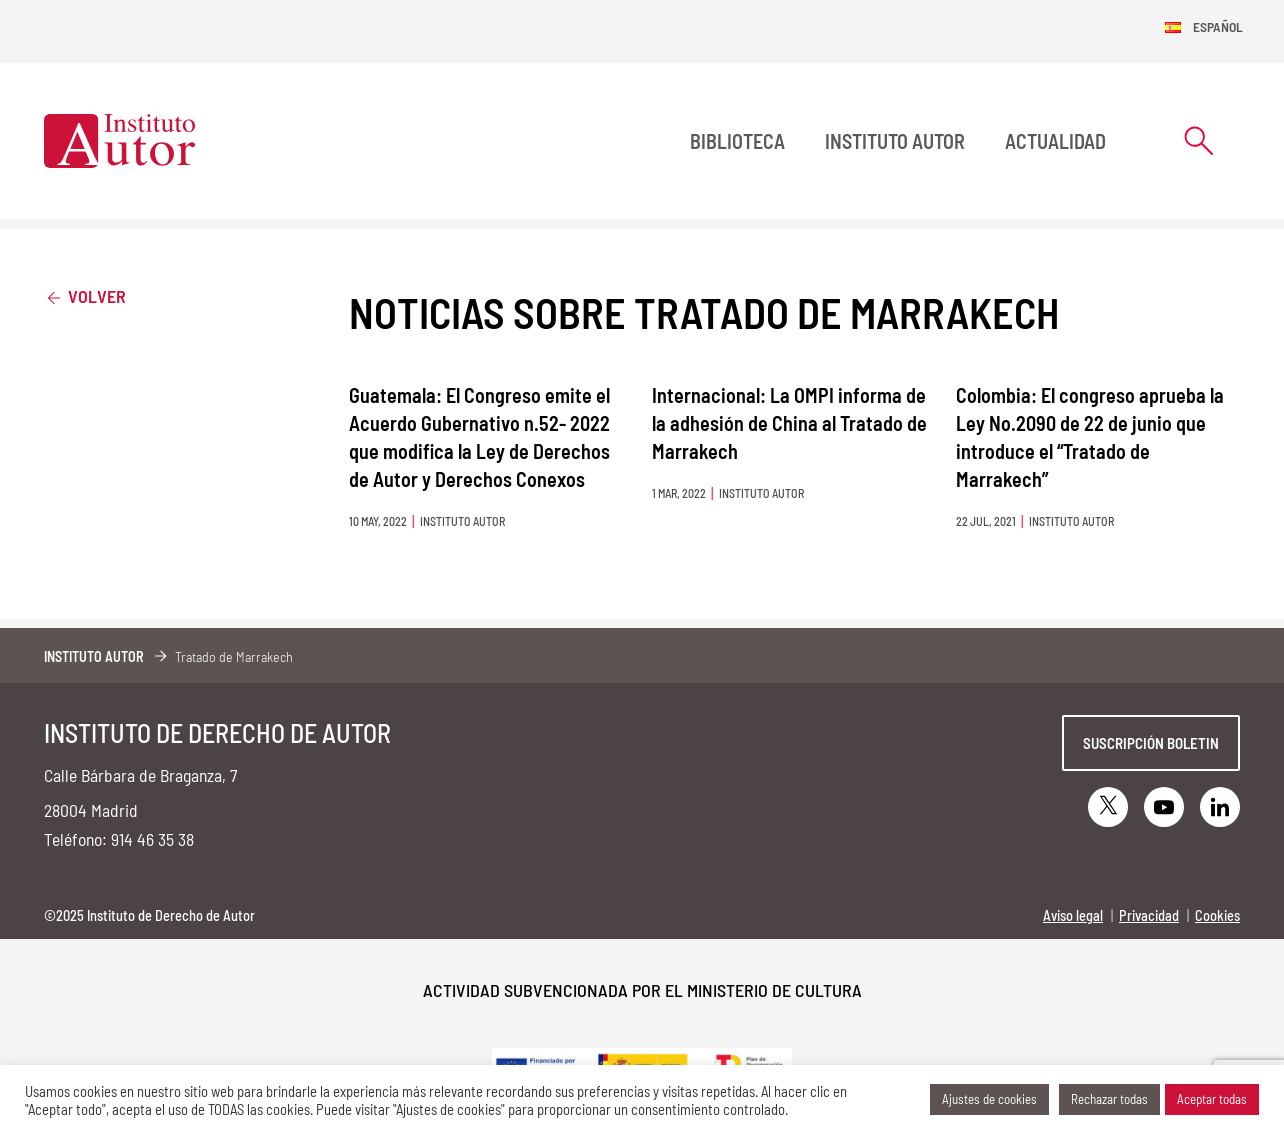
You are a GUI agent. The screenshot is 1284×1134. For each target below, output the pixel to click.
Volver (85, 295)
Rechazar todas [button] (1109, 1099)
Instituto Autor (895, 141)
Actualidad (1055, 141)
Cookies (1217, 915)
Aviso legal (1073, 915)
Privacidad (1149, 915)
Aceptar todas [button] (1212, 1099)
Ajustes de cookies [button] (989, 1099)
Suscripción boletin (1151, 743)
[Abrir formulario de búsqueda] (1199, 140)
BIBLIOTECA (737, 141)
